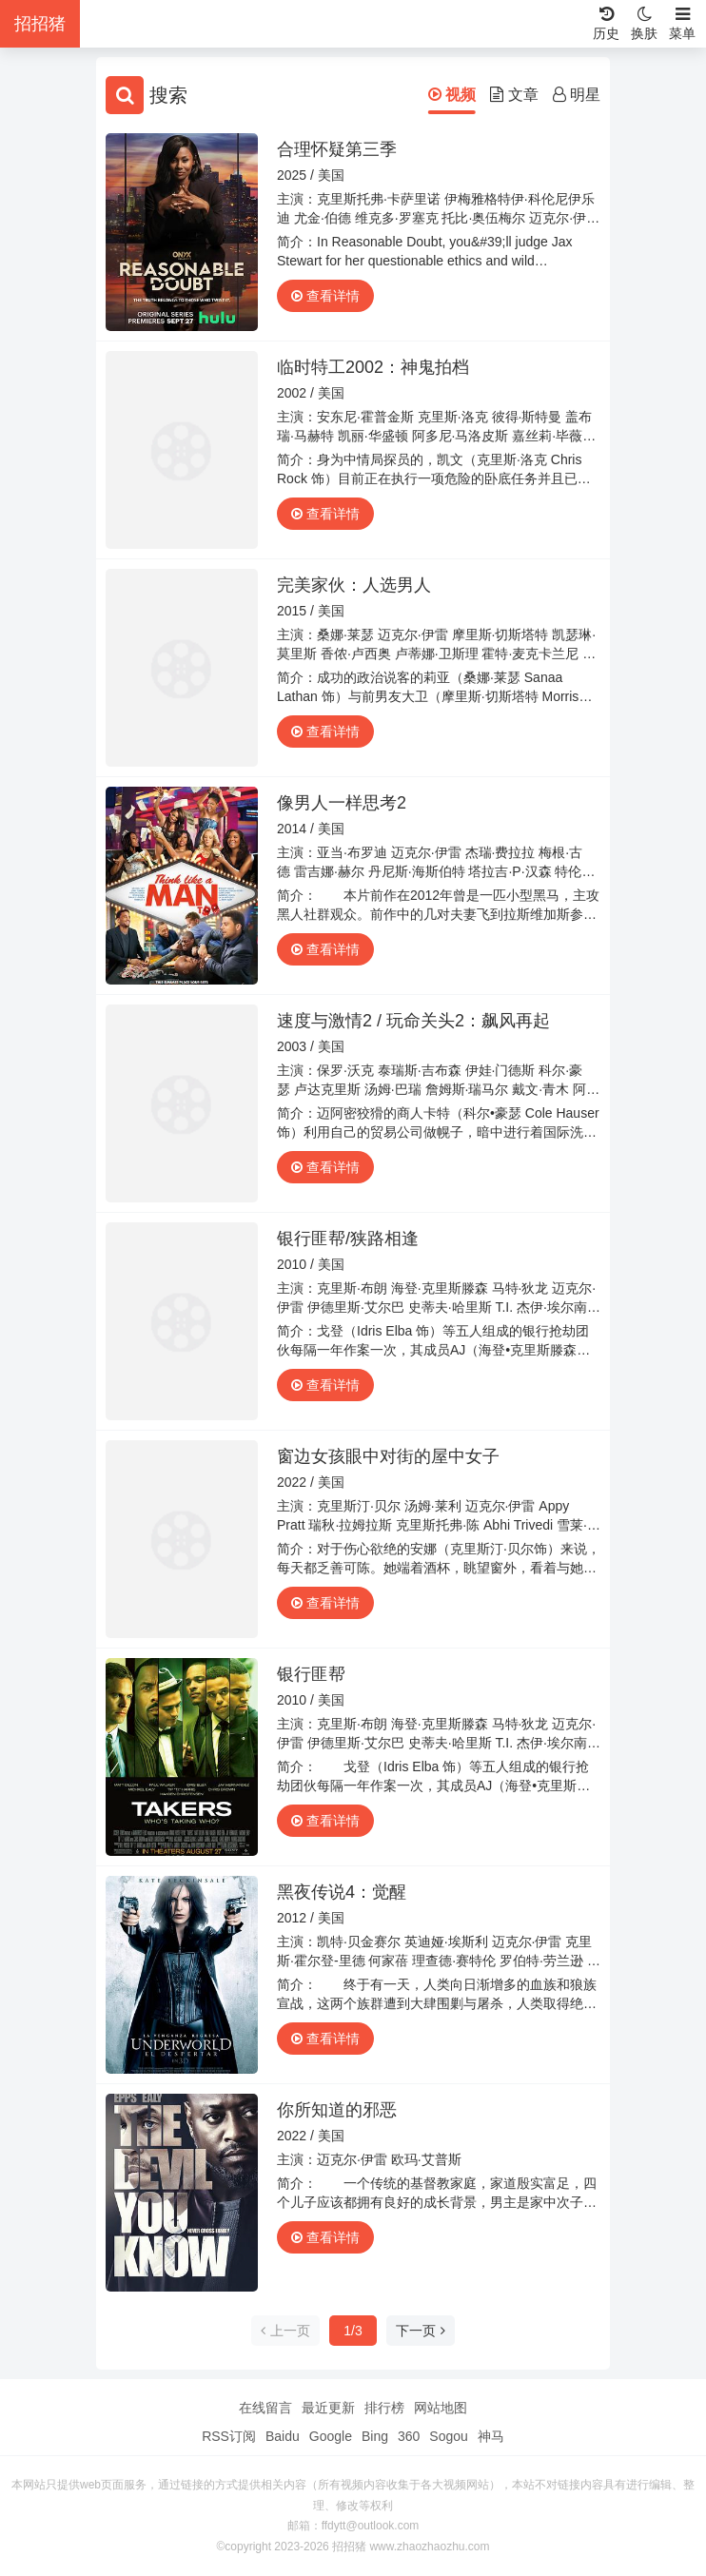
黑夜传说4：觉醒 (341, 1892)
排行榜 (384, 2407)
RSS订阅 (229, 2436)
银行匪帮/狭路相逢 (348, 1238)
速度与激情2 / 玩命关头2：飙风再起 (413, 1020)
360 (409, 2436)
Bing (375, 2436)
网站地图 (440, 2407)
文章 (514, 95)
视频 (452, 95)
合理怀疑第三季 (337, 149)
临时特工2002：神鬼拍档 (373, 367)
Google (330, 2436)
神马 (491, 2436)
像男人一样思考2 (341, 802)
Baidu (282, 2436)
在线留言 (265, 2407)
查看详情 (325, 295)
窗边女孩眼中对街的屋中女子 (388, 1456)
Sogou (448, 2436)
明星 (576, 95)
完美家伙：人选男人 (354, 585)
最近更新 (328, 2407)
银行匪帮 (311, 1674)
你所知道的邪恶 (337, 2109)
